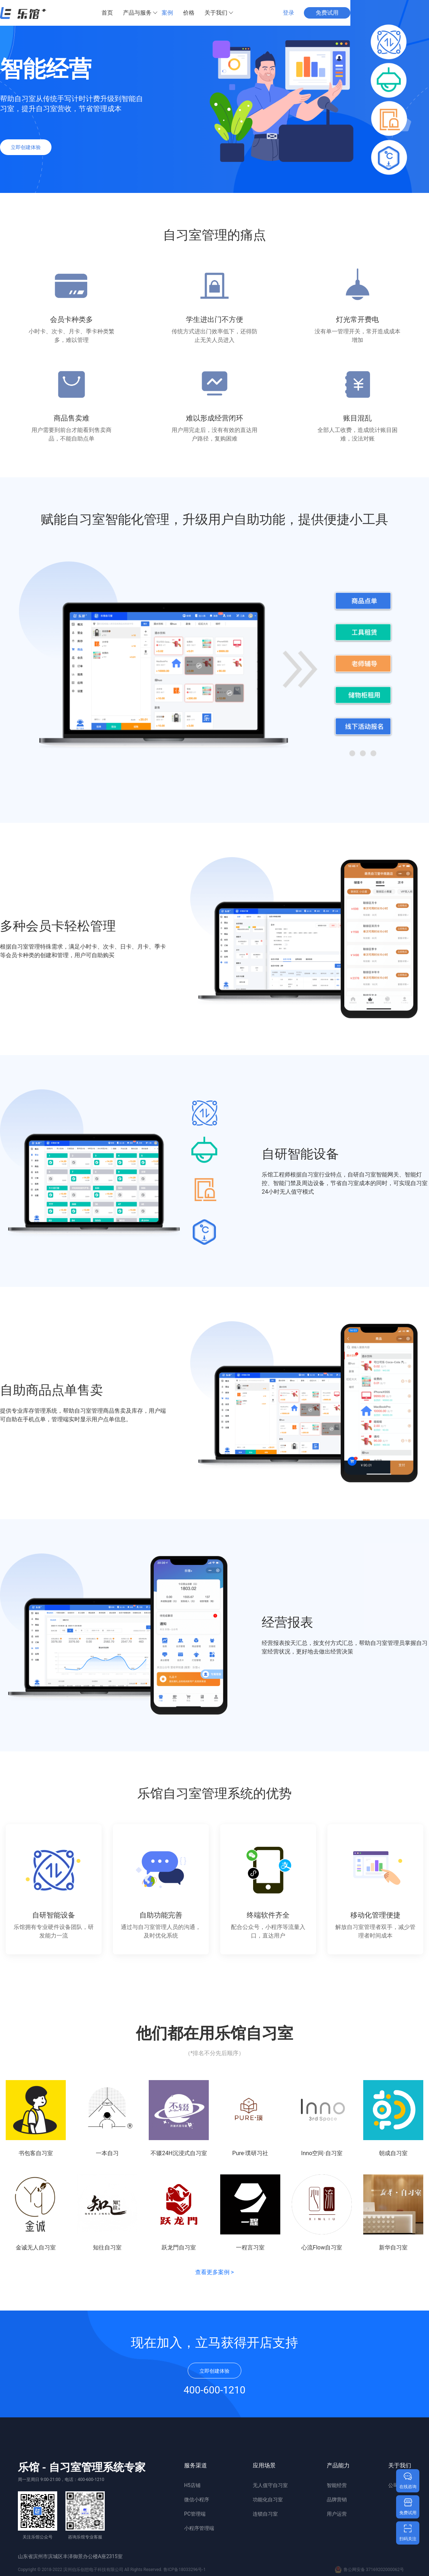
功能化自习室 (268, 2499)
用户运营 (337, 2514)
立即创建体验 (26, 147)
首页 (107, 12)
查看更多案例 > (214, 2272)
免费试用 (327, 12)
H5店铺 (192, 2485)
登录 (288, 12)
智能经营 (337, 2485)
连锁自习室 (265, 2514)
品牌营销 (337, 2499)
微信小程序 (196, 2499)
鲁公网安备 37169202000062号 (369, 2569)
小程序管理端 (199, 2528)
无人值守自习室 (270, 2485)
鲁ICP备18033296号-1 (184, 2569)
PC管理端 (195, 2514)
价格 (188, 12)
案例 (167, 12)
